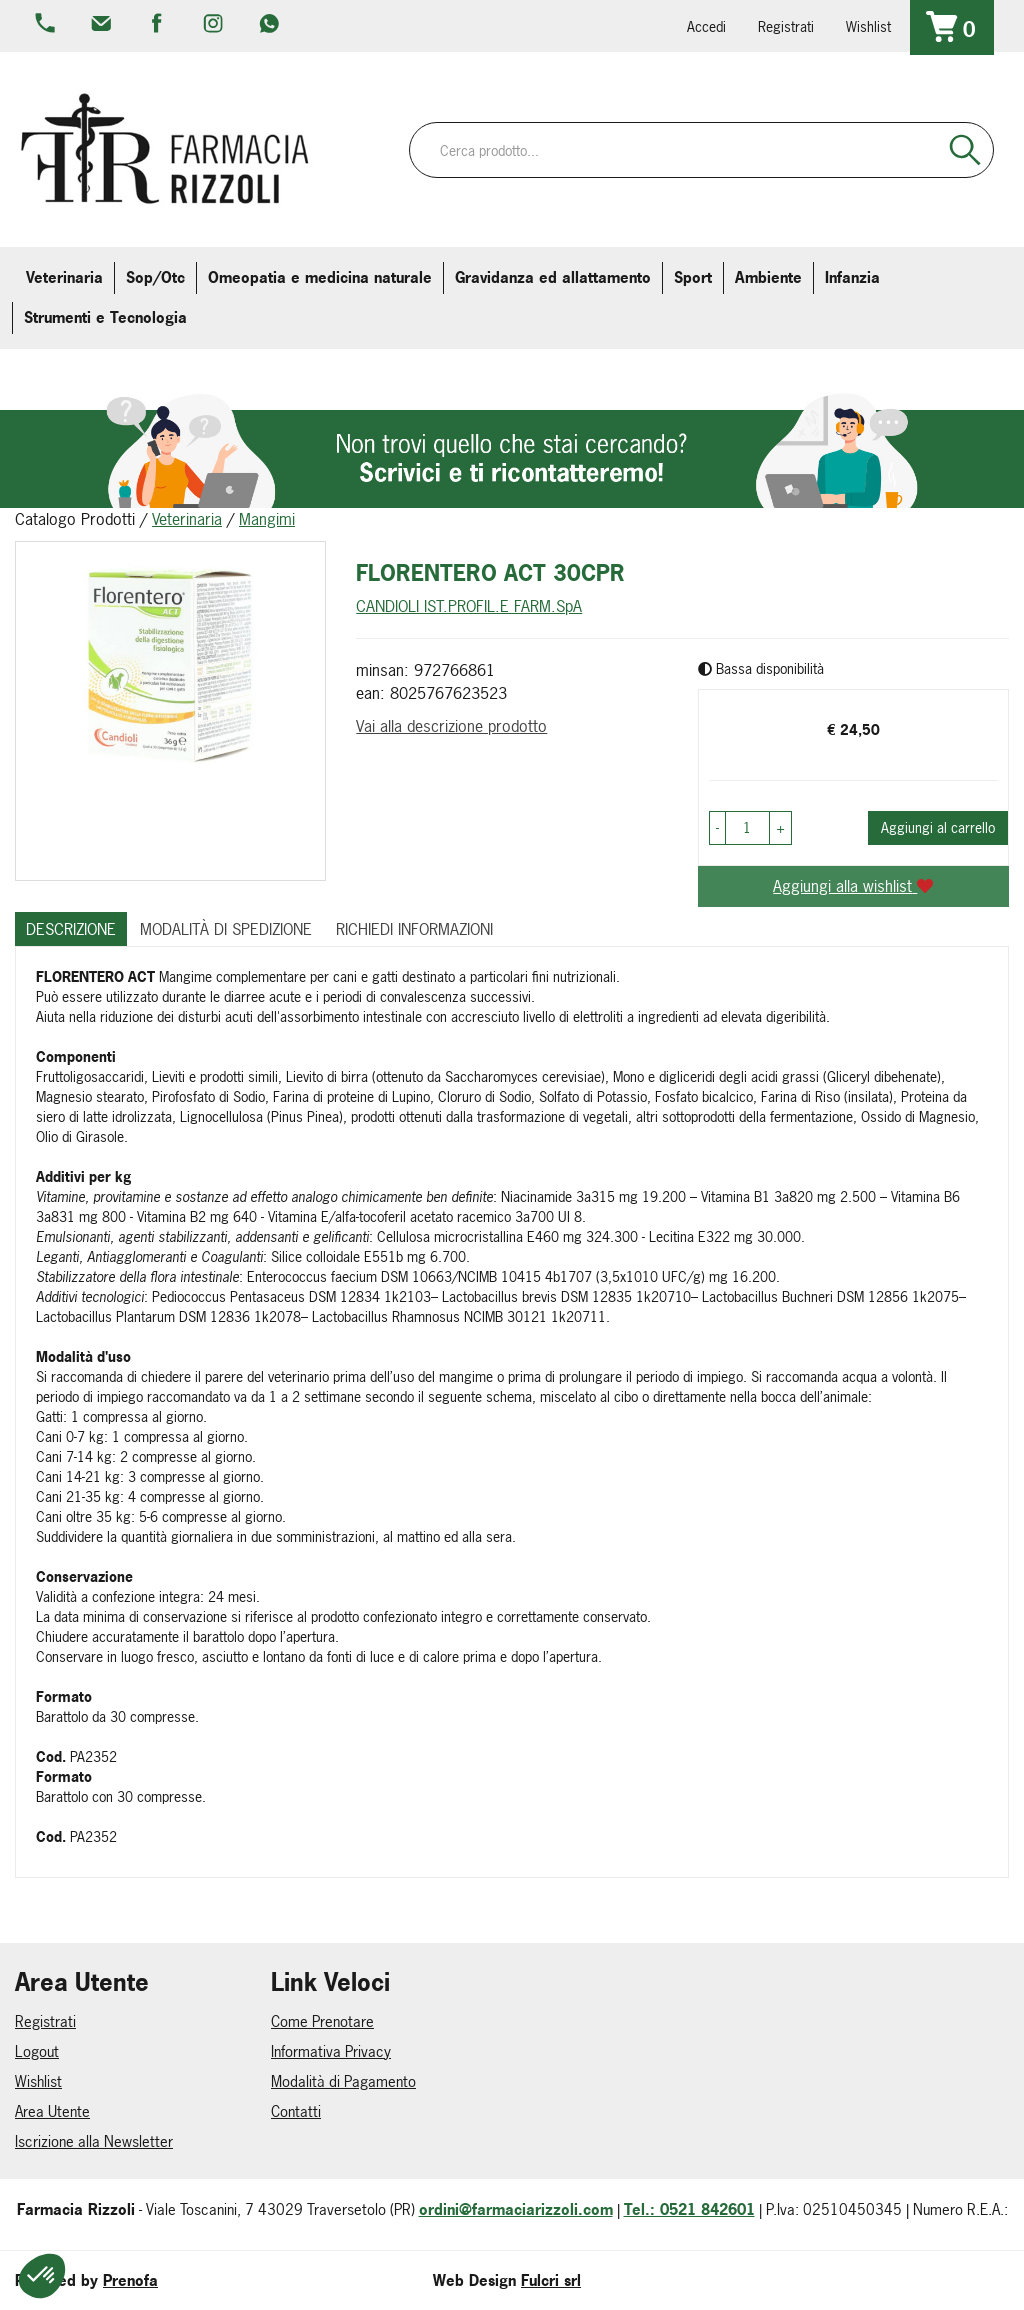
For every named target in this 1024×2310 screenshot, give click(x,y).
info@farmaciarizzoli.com (103, 25)
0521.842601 (47, 25)
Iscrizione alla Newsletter (94, 2141)
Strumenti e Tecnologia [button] (105, 317)
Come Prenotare (322, 2021)
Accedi (706, 26)
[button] (717, 828)
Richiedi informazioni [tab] (414, 929)
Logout (37, 2051)
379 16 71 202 (271, 25)
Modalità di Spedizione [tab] (226, 929)
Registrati (786, 26)
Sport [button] (693, 277)
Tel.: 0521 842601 (689, 2209)
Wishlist (868, 26)
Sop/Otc (155, 277)
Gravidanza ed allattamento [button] (553, 277)
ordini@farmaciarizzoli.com (516, 2209)
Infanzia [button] (852, 277)
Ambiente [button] (768, 277)
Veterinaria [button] (64, 277)
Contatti (296, 2111)
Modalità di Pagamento (343, 2081)
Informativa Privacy (331, 2051)
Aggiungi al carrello (938, 827)
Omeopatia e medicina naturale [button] (320, 277)
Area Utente (52, 2111)
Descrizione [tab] (71, 929)
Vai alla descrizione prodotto (451, 726)
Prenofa (130, 2280)
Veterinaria (187, 519)
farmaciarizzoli (159, 25)
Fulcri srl (551, 2280)
